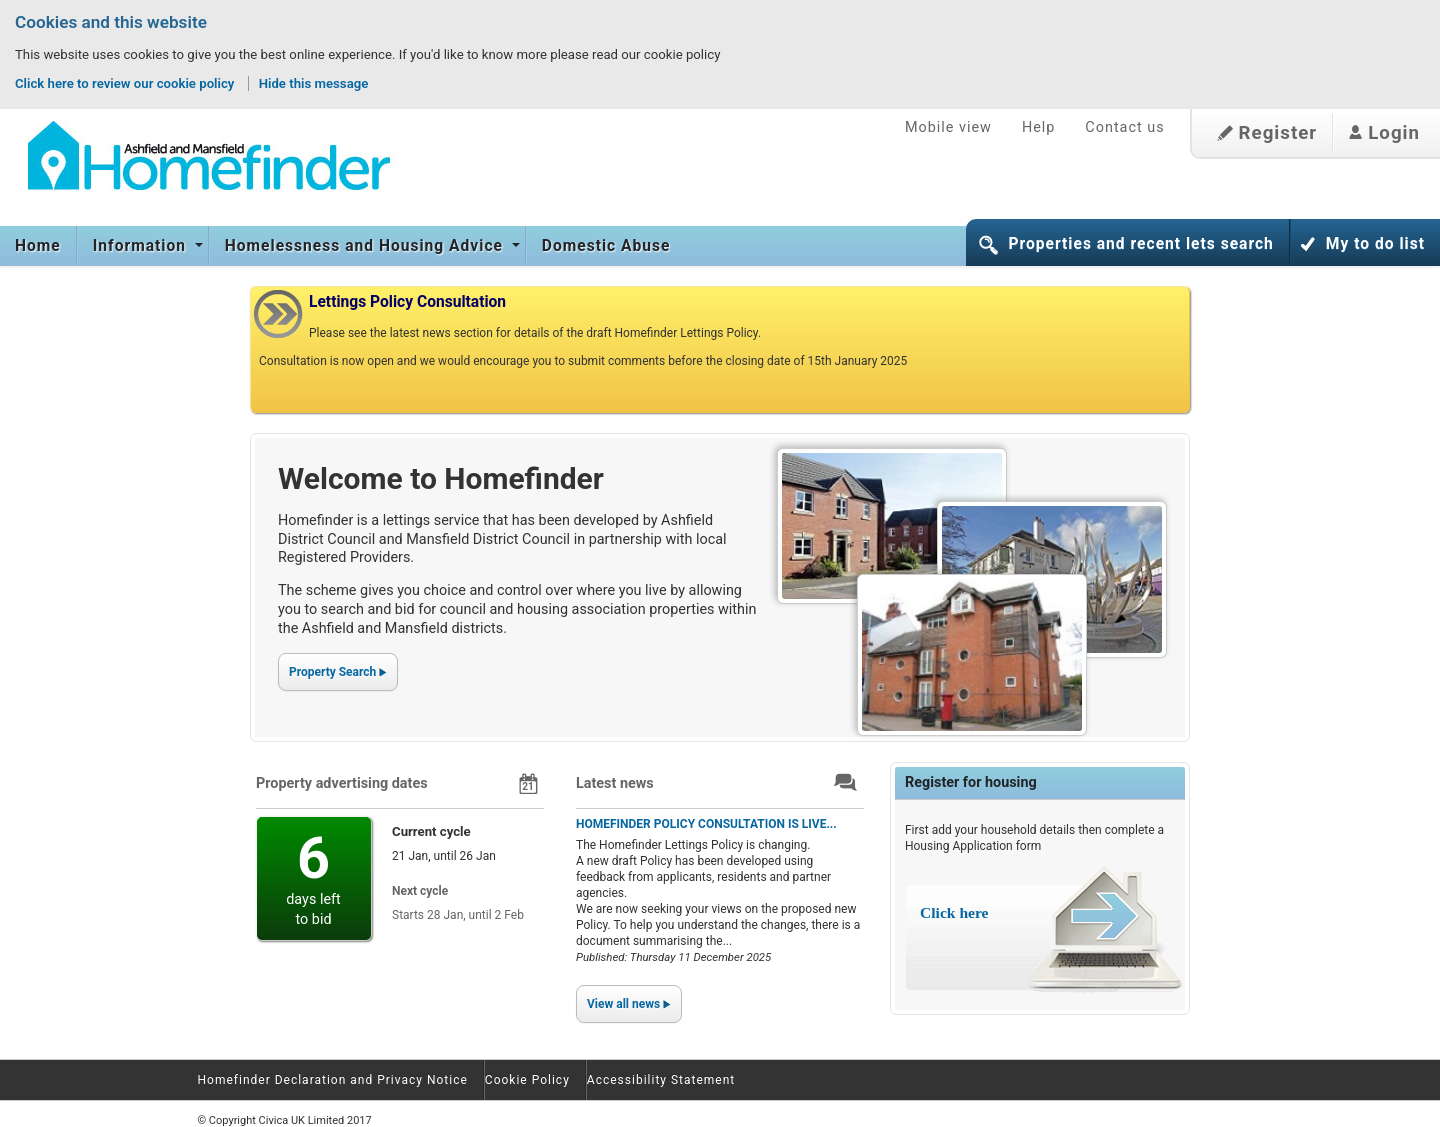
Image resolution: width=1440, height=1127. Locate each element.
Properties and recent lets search (1140, 244)
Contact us (1124, 127)
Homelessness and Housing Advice (366, 246)
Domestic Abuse (606, 246)
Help (1038, 127)
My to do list (1375, 244)
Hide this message (314, 83)
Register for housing (971, 782)
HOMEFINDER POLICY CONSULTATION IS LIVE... (706, 824)
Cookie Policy (527, 1080)
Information (142, 246)
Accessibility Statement (661, 1080)
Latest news (615, 783)
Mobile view (948, 127)
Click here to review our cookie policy (126, 83)
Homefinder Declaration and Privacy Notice (333, 1080)
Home (38, 246)
